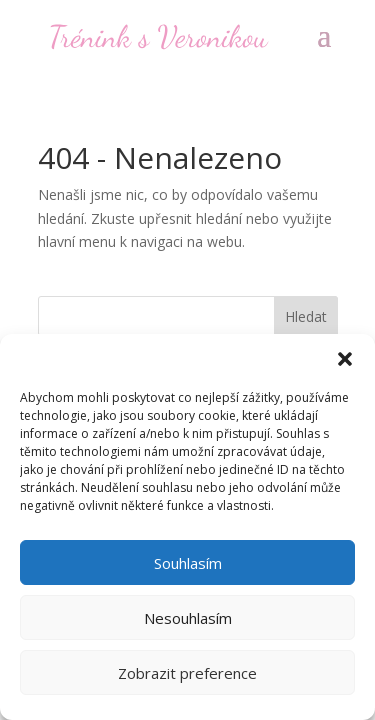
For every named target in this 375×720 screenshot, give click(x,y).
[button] (345, 359)
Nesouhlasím (188, 618)
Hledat (306, 316)
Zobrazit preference (187, 673)
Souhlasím (188, 563)
